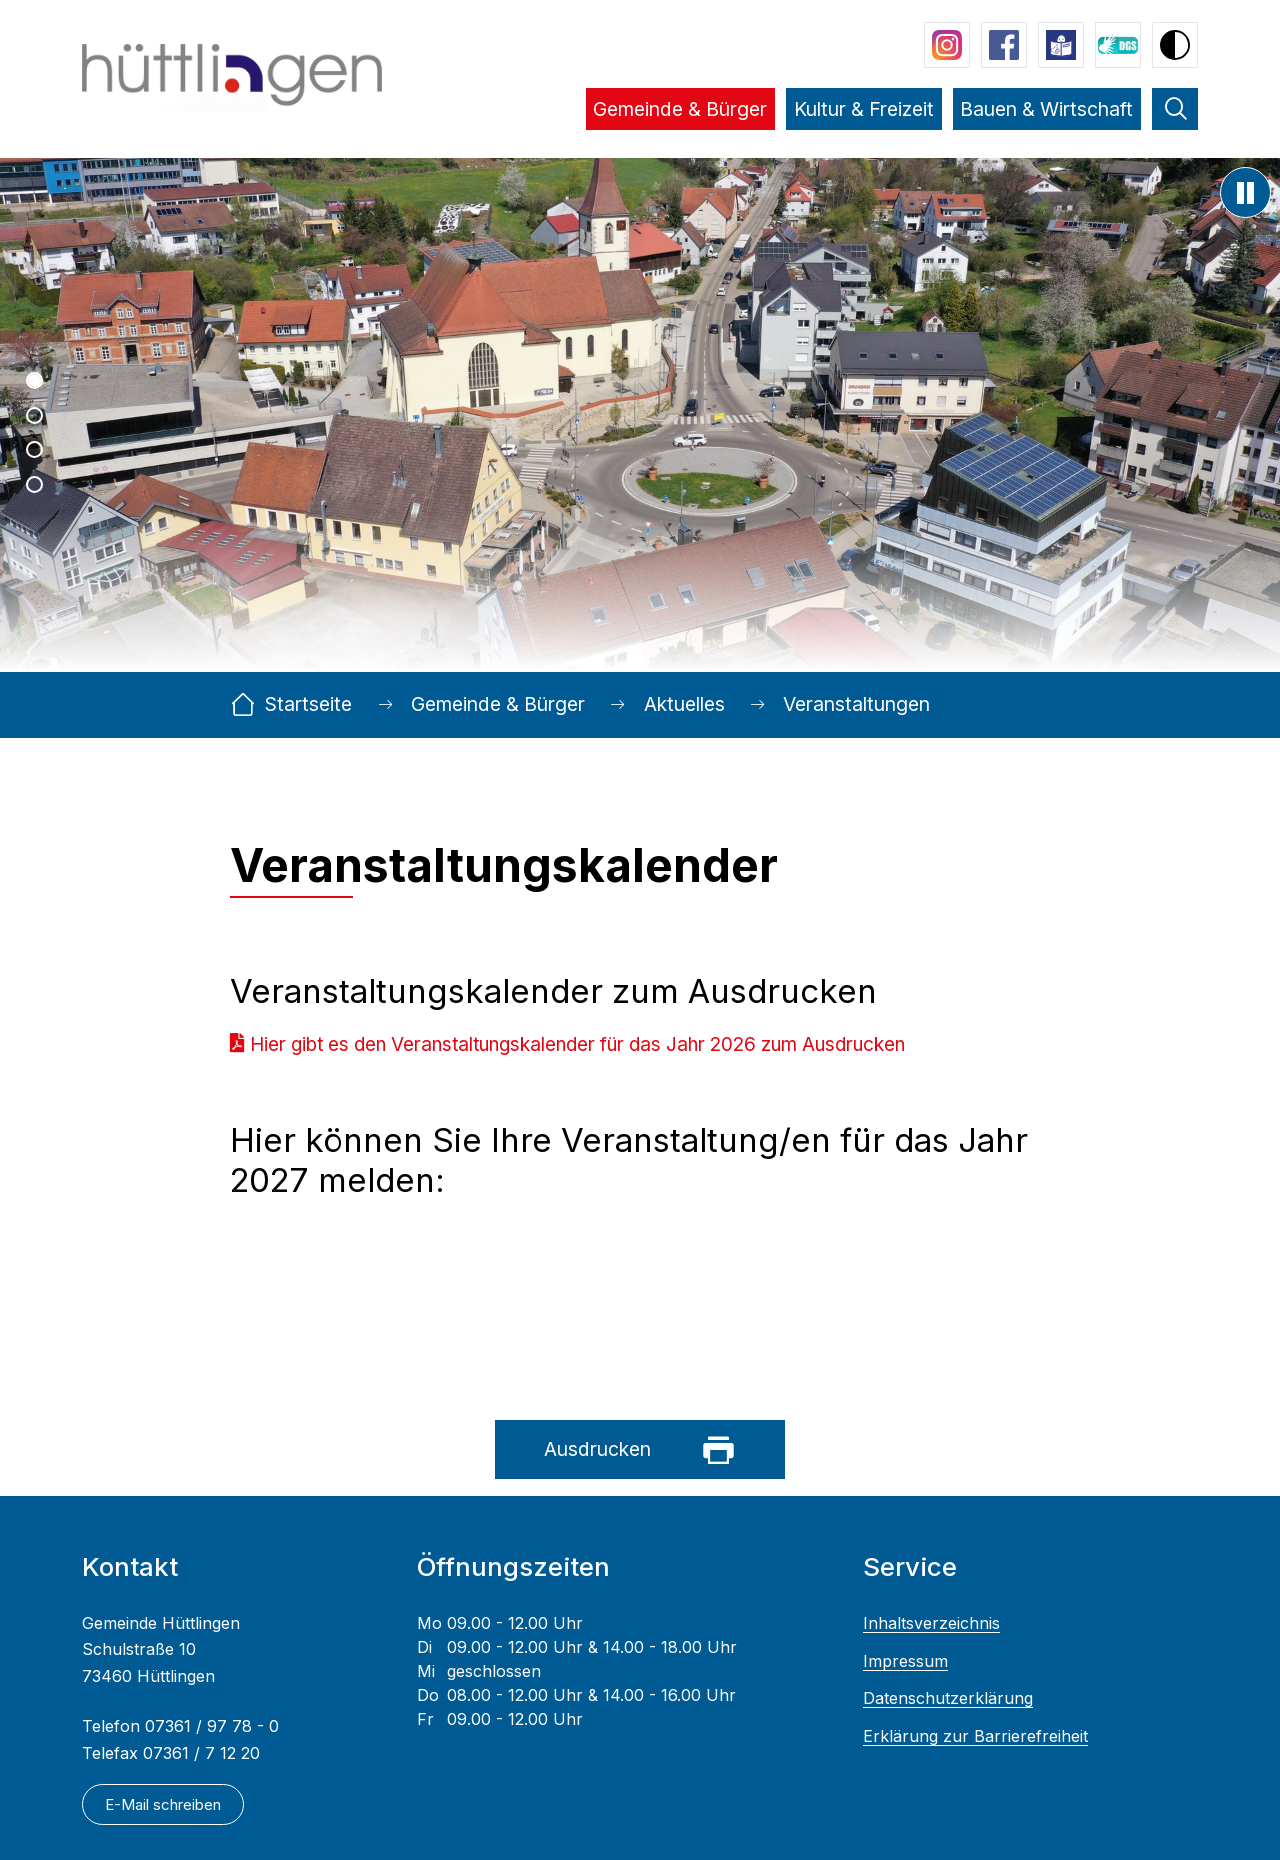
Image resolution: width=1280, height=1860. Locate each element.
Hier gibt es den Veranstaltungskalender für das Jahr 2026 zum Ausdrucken (577, 1044)
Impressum (905, 1661)
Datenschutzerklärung (948, 1698)
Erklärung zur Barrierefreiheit (975, 1736)
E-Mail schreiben (163, 1804)
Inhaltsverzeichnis (931, 1623)
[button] (680, 123)
